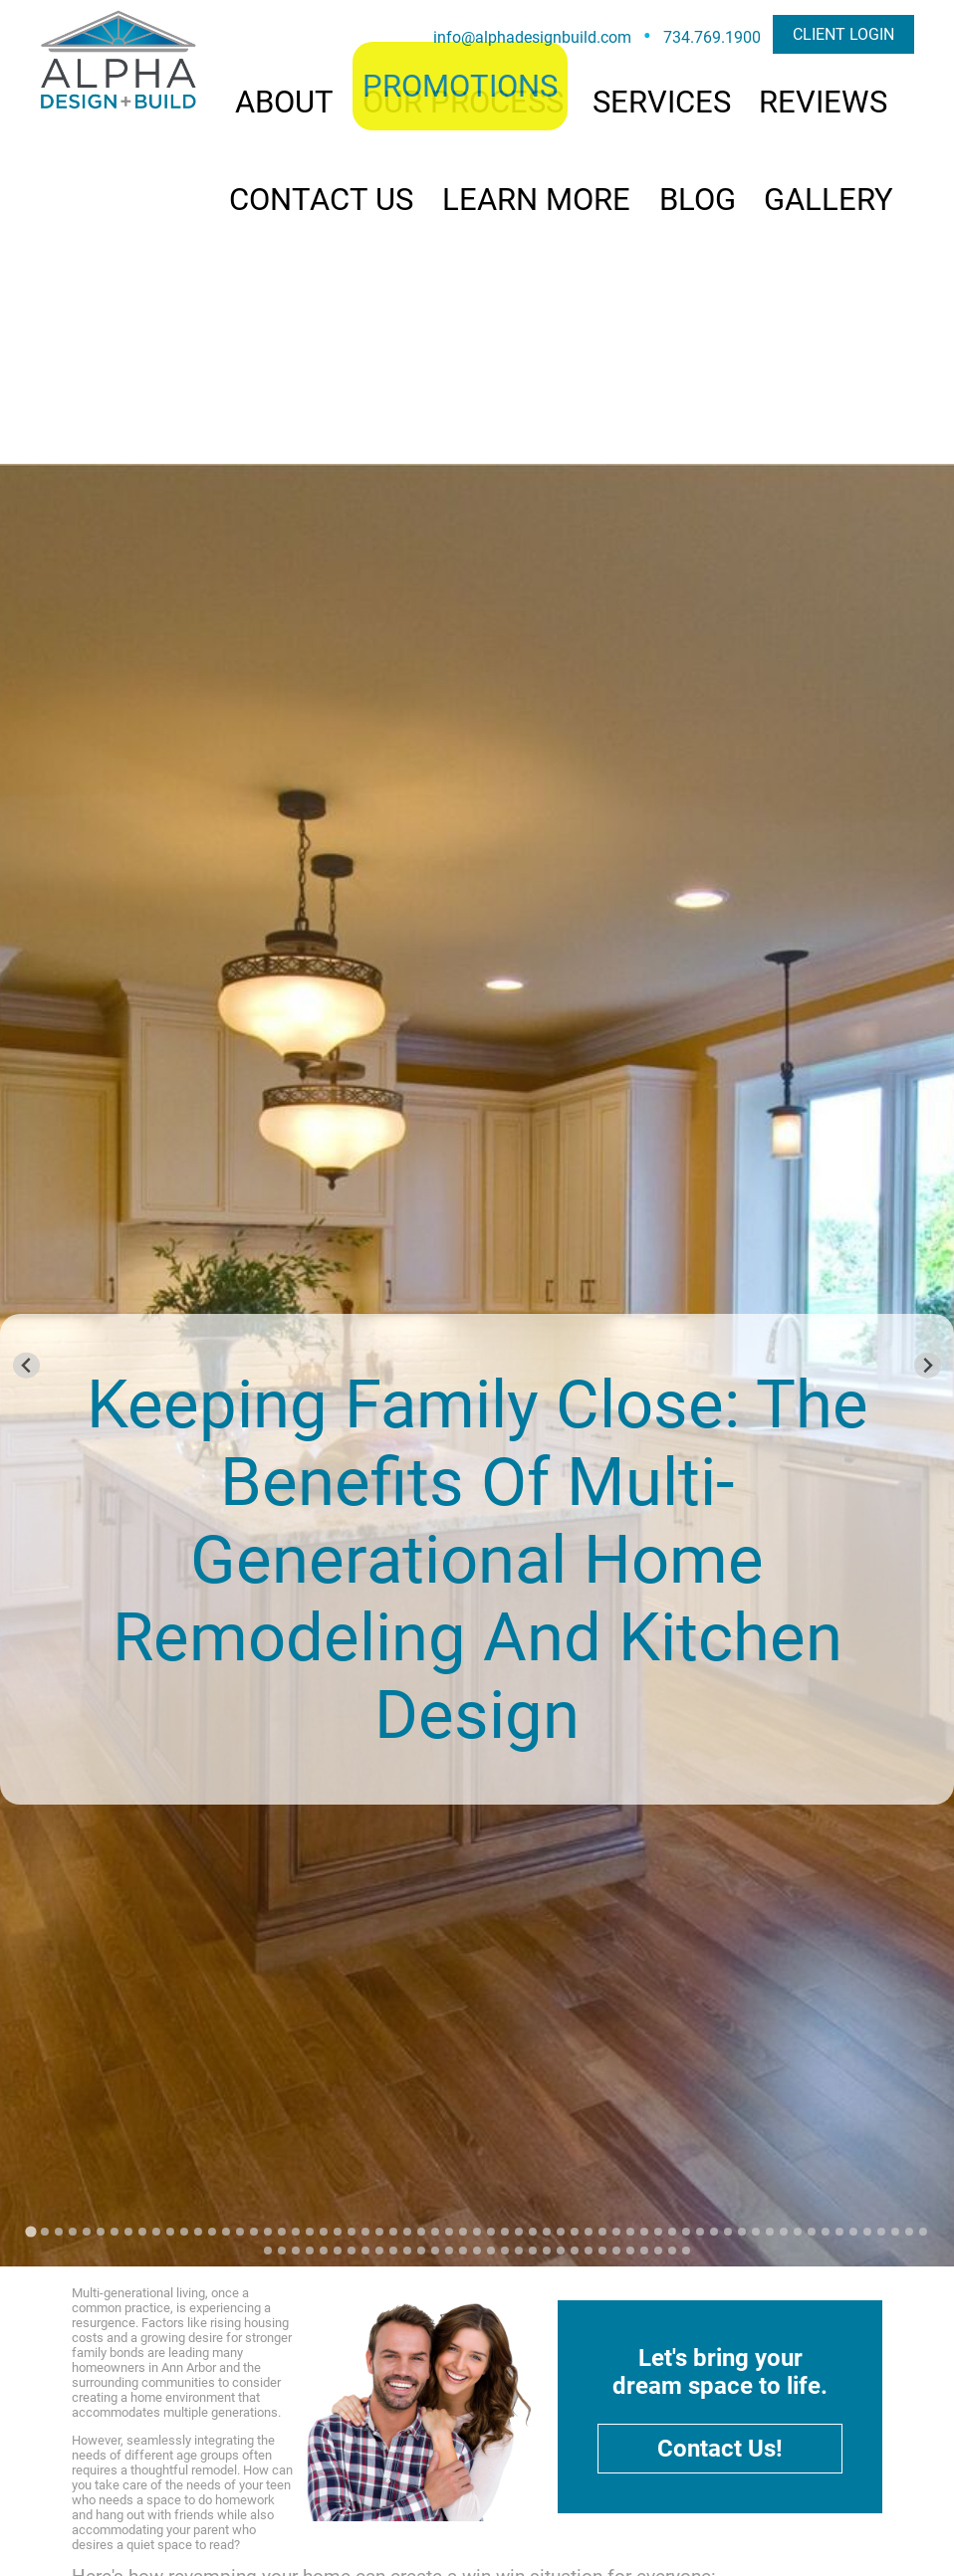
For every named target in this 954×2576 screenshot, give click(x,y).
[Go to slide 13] (198, 2232)
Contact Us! (720, 2449)
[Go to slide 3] (59, 2232)
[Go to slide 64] (909, 2232)
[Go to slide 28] (407, 2232)
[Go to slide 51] (728, 2232)
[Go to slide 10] (156, 2232)
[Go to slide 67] (282, 2250)
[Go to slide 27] (393, 2232)
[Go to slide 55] (784, 2232)
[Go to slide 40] (575, 2232)
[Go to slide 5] (87, 2232)
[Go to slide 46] (658, 2232)
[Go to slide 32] (463, 2232)
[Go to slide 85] (533, 2250)
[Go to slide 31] (449, 2232)
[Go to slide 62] (881, 2232)
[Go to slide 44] (630, 2232)
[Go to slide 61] (867, 2232)
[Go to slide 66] (268, 2250)
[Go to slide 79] (449, 2250)
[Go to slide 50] (714, 2232)
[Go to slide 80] (463, 2250)
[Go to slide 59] (839, 2232)
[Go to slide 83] (505, 2250)
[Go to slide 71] (338, 2250)
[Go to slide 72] (352, 2250)
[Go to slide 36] (519, 2232)
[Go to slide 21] (310, 2232)
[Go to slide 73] (365, 2250)
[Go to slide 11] (170, 2232)
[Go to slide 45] (644, 2232)
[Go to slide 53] (756, 2232)
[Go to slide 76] (407, 2250)
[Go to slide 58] (826, 2232)
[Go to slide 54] (770, 2232)
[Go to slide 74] (379, 2250)
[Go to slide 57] (812, 2232)
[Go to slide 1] (30, 2232)
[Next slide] (927, 1366)
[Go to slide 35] (505, 2232)
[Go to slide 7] (115, 2232)
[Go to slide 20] (296, 2232)
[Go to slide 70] (324, 2250)
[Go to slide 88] (575, 2250)
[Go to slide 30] (435, 2232)
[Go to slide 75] (393, 2250)
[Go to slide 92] (630, 2250)
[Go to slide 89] (589, 2250)
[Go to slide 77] (421, 2250)
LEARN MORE (536, 199)
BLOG (697, 199)
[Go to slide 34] (491, 2232)
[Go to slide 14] (212, 2232)
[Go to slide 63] (895, 2232)
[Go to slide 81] (477, 2250)
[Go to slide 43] (616, 2232)
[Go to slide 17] (254, 2232)
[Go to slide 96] (686, 2250)
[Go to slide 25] (365, 2232)
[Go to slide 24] (352, 2232)
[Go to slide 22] (324, 2232)
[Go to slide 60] (853, 2232)
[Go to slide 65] (923, 2232)
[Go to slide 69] (310, 2250)
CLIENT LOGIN (843, 34)
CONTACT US (321, 199)
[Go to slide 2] (45, 2232)
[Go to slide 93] (644, 2250)
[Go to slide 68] (296, 2250)
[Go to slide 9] (142, 2232)
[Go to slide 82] (491, 2250)
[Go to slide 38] (547, 2232)
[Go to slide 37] (533, 2232)
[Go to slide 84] (519, 2250)
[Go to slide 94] (658, 2250)
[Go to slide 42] (602, 2232)
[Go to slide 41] (589, 2232)
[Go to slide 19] (282, 2232)
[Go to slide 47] (672, 2232)
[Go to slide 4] (73, 2232)
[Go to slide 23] (338, 2232)
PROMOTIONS (460, 86)
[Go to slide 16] (240, 2232)
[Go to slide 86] (547, 2250)
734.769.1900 (712, 37)
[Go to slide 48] (686, 2232)
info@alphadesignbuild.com (532, 37)
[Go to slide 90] (602, 2250)
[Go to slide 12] (184, 2232)
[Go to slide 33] (477, 2232)
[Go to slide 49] (700, 2232)
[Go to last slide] (26, 1366)
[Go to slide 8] (128, 2232)
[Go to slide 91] (616, 2250)
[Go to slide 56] (798, 2232)
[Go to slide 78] (435, 2250)
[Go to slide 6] (101, 2232)
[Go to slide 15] (226, 2232)
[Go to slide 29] (421, 2232)
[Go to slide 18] (268, 2232)
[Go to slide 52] (742, 2232)
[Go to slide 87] (561, 2250)
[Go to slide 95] (672, 2250)
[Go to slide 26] (379, 2232)
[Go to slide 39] (561, 2232)
